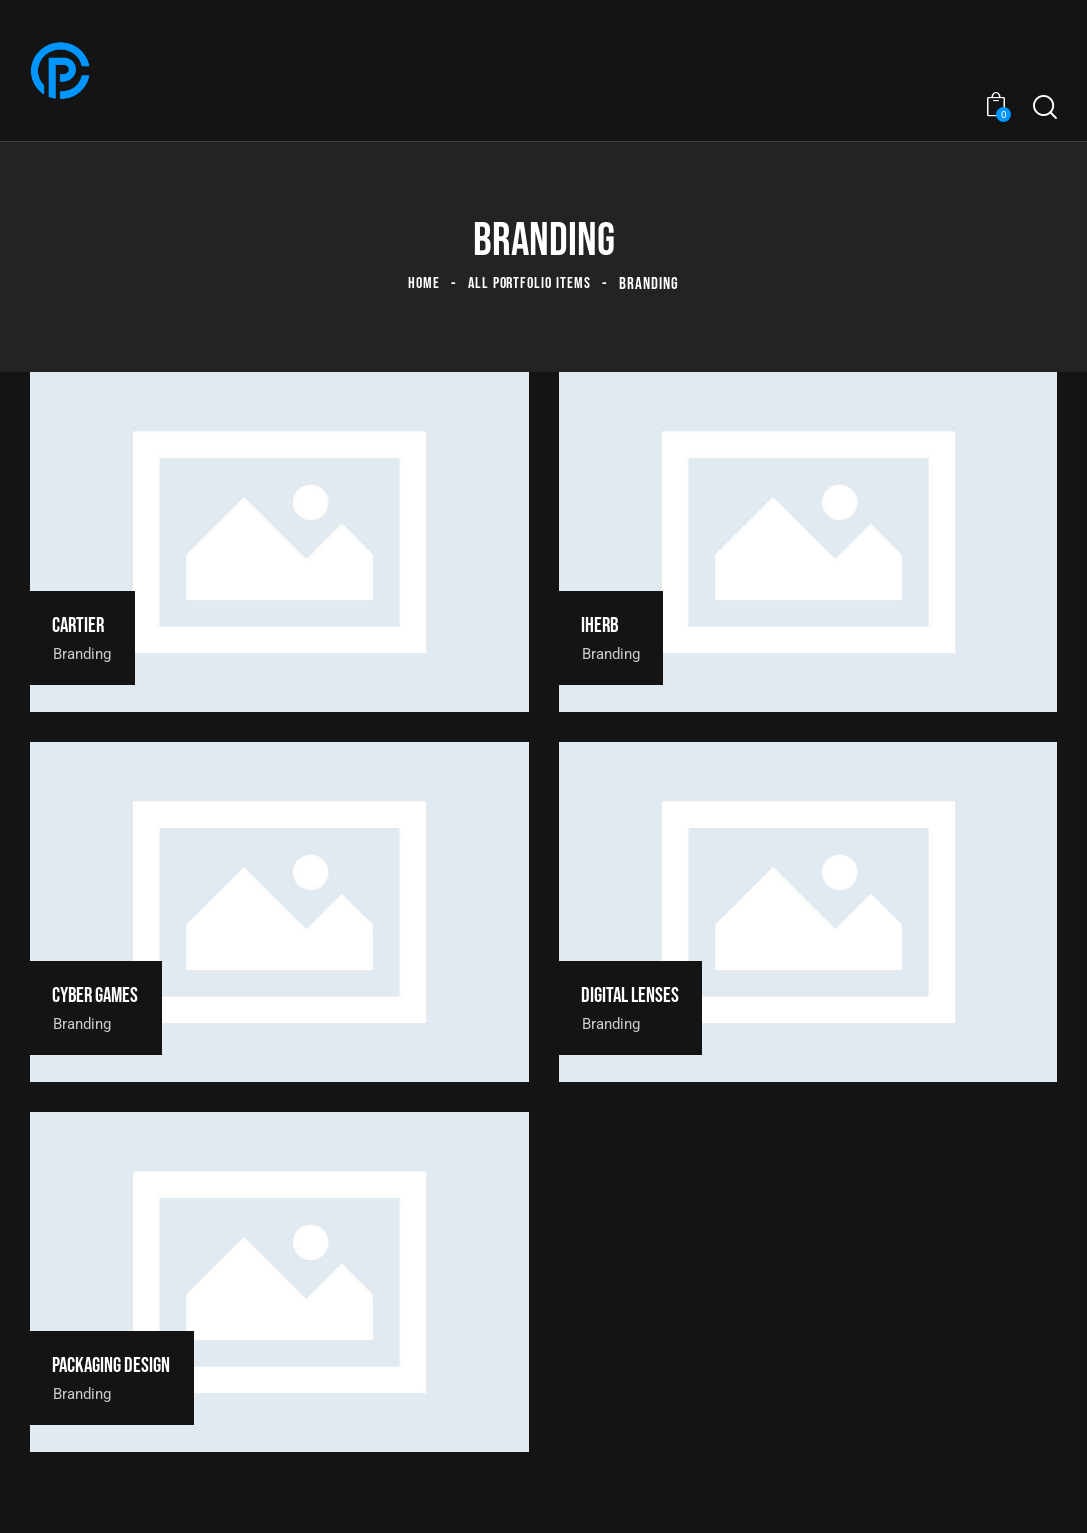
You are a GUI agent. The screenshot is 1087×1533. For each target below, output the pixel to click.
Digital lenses (639, 995)
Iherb (606, 625)
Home (420, 284)
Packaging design (122, 1365)
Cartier (85, 625)
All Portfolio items (530, 284)
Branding (87, 653)
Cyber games (104, 995)
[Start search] (1045, 107)
